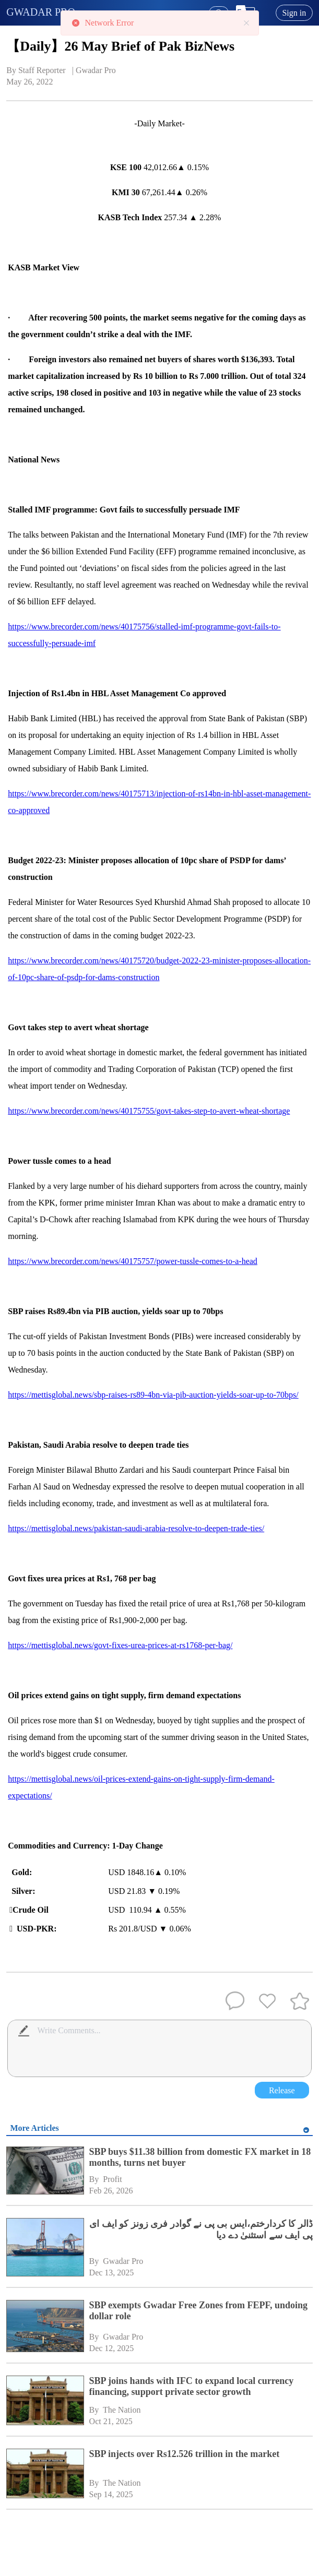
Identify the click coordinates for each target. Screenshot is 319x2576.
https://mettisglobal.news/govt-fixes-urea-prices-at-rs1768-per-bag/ (120, 1645)
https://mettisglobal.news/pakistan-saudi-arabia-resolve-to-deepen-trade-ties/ (136, 1528)
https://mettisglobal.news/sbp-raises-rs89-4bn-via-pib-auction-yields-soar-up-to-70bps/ (153, 1394)
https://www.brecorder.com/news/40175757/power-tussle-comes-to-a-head (132, 1261)
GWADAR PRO (40, 12)
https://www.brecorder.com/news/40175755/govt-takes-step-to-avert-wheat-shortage (149, 1110)
